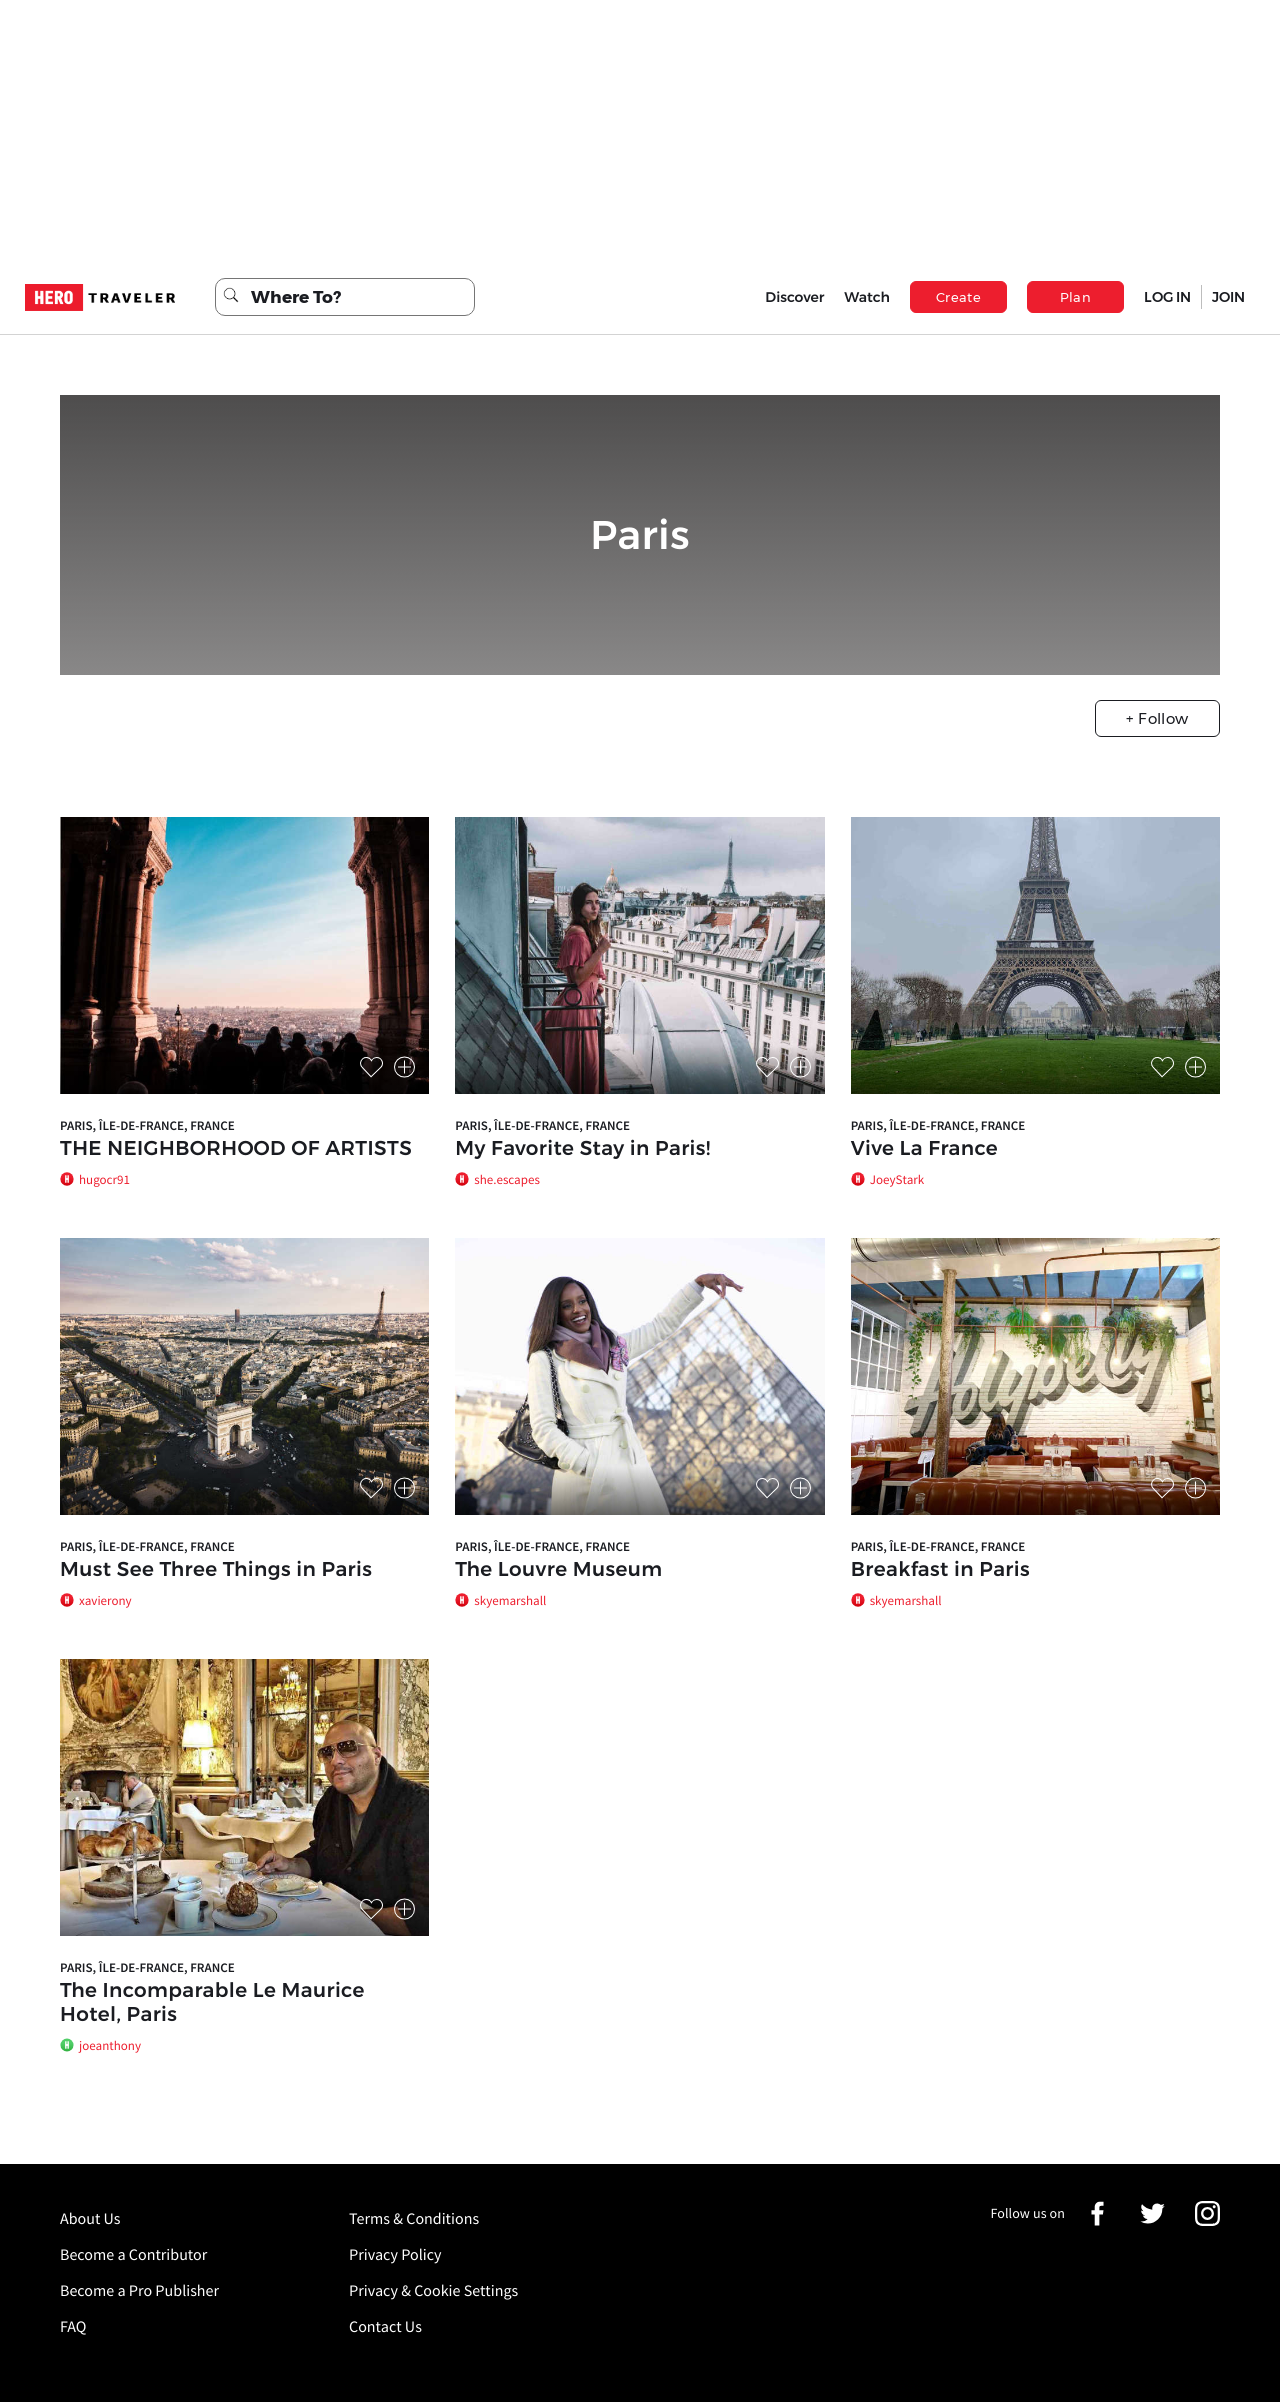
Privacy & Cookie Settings (433, 2291)
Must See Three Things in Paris (216, 1570)
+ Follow (1157, 718)
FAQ (73, 2327)
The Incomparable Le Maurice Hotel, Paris (212, 2003)
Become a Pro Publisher (139, 2291)
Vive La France (924, 1149)
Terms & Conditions (414, 2219)
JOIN (1228, 297)
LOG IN (1167, 297)
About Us (90, 2219)
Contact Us (385, 2327)
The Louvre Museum (558, 1570)
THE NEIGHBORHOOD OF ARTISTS (236, 1149)
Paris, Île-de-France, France (147, 1125)
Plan (1076, 297)
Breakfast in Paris (940, 1570)
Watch (867, 297)
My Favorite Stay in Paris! (582, 1149)
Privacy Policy (395, 2255)
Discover (794, 297)
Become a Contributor (133, 2255)
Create (958, 297)
